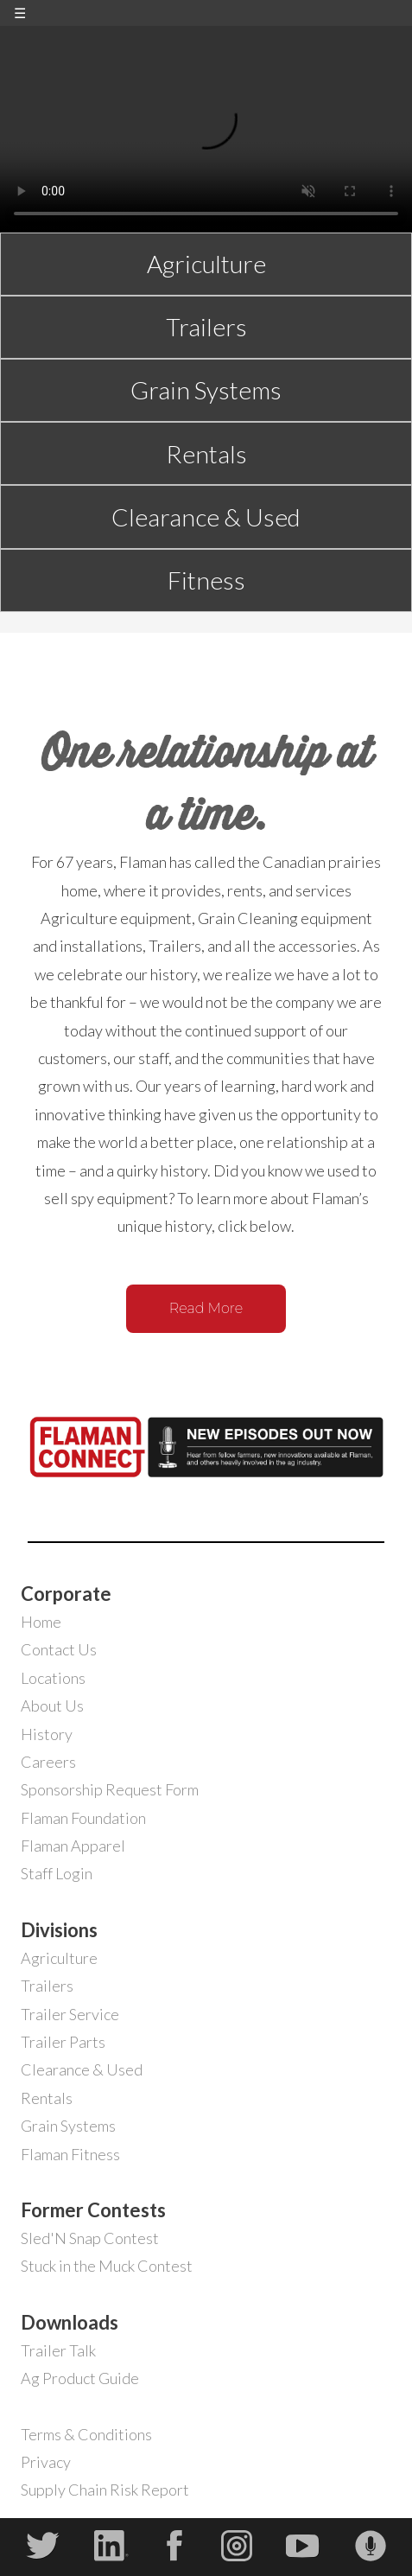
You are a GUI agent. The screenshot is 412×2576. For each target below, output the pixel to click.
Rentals (206, 454)
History (47, 1734)
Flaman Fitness (70, 2154)
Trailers (206, 326)
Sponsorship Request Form (110, 1789)
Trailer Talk (58, 2350)
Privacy (46, 2461)
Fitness (206, 580)
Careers (48, 1761)
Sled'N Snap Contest (90, 2238)
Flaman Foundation (83, 1817)
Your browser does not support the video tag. (206, 129)
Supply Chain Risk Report (105, 2489)
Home (41, 1621)
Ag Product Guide (80, 2378)
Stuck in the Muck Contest (107, 2265)
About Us (52, 1705)
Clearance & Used (206, 517)
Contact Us (59, 1649)
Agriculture (206, 263)
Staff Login (56, 1873)
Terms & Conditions (86, 2434)
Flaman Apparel (73, 1845)
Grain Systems (206, 390)
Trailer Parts (63, 2041)
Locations (53, 1677)
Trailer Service (70, 2014)
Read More (206, 1308)
